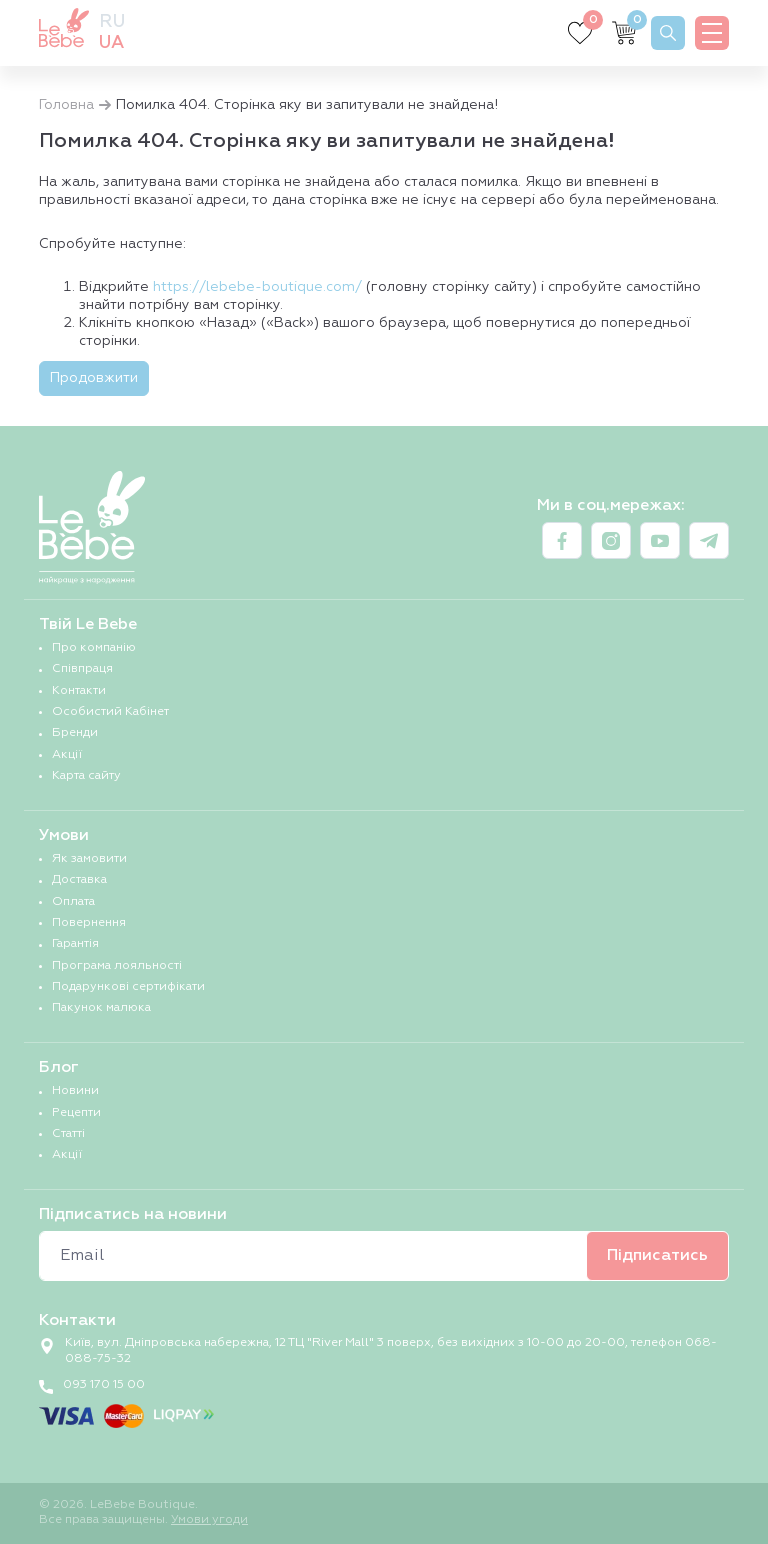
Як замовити (89, 859)
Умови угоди (209, 1520)
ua (111, 43)
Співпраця (82, 669)
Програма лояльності (117, 966)
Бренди (75, 733)
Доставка (79, 880)
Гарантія (75, 944)
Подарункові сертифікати (128, 987)
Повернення (89, 923)
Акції (67, 755)
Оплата (73, 902)
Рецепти (76, 1113)
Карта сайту (86, 776)
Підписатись (657, 1256)
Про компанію (94, 648)
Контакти (79, 691)
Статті (68, 1134)
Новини (75, 1091)
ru (112, 22)
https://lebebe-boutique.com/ (257, 287)
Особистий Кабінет (110, 712)
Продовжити (94, 378)
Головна (66, 105)
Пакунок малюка (101, 1008)
